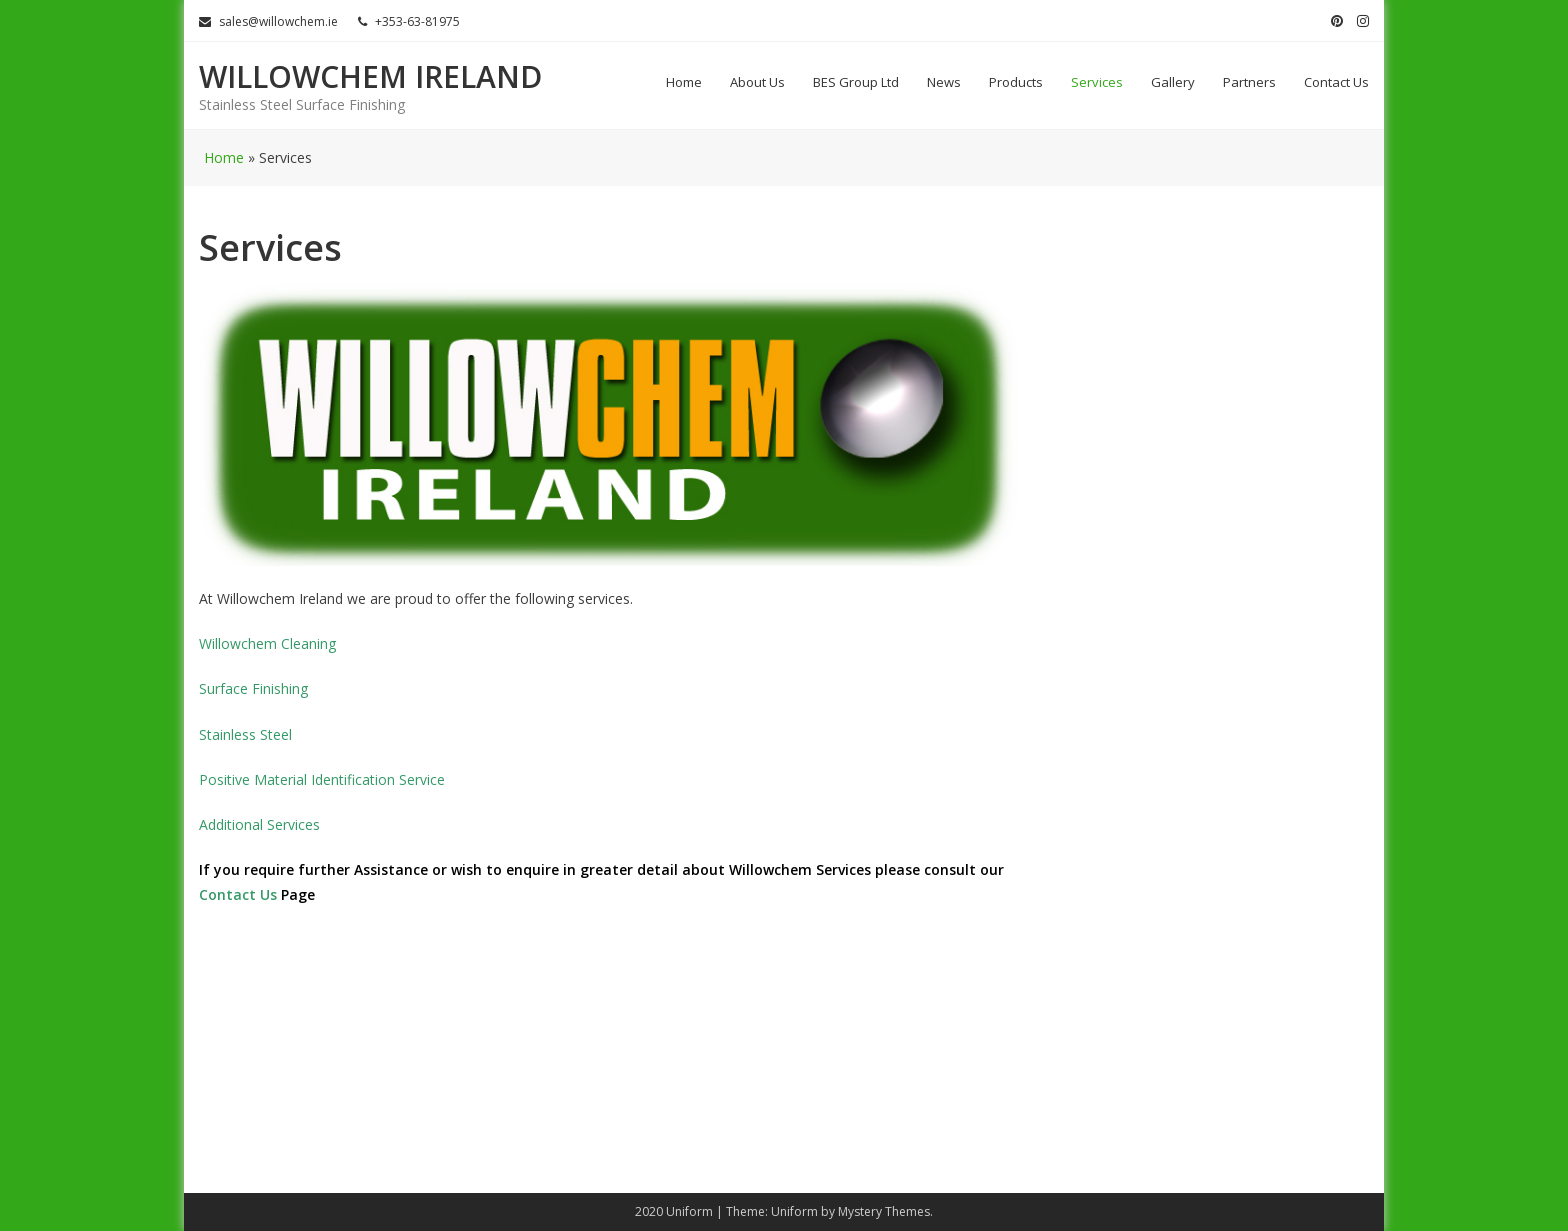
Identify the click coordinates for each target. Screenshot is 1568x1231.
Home (684, 82)
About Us (757, 82)
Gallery (1173, 82)
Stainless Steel (245, 734)
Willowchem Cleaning (267, 643)
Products (1016, 82)
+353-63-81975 (409, 21)
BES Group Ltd (856, 82)
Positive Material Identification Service (322, 779)
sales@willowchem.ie (268, 21)
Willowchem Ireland (370, 76)
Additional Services (259, 824)
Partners (1249, 82)
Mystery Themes (884, 1211)
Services (1097, 82)
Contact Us (1336, 82)
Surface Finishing (253, 688)
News (944, 82)
